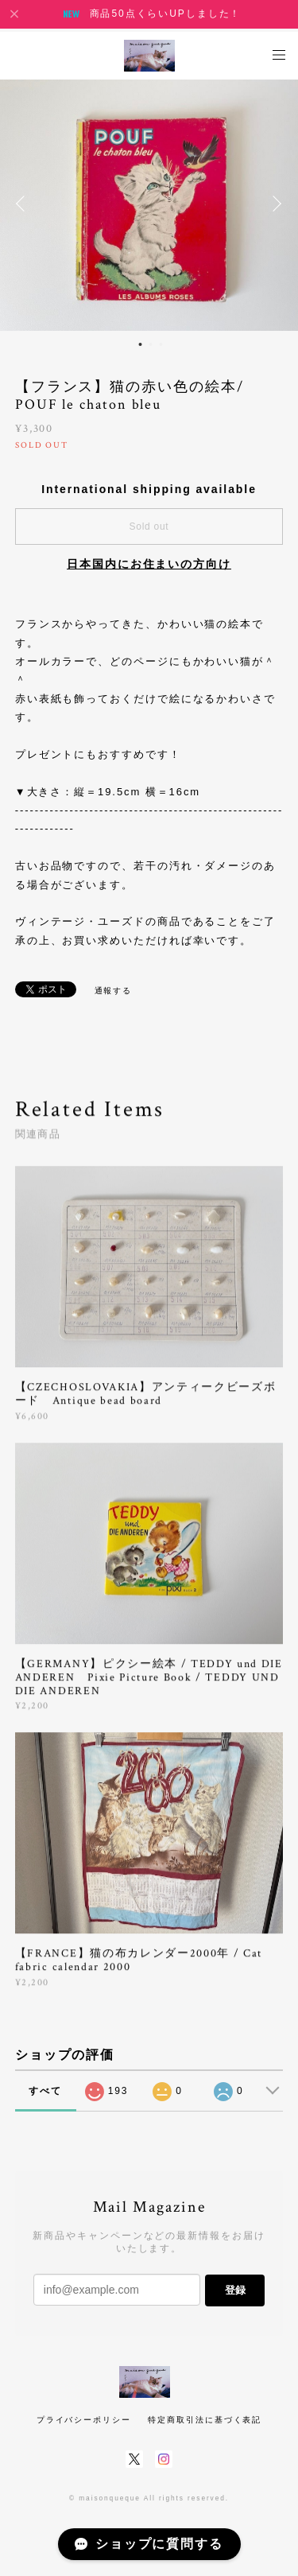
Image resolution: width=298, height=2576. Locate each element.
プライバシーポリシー (84, 2419)
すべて (45, 2090)
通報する (114, 990)
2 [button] (150, 344)
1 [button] (139, 344)
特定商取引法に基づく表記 (204, 2419)
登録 (235, 2290)
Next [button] (274, 204)
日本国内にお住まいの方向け (149, 564)
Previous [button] (24, 204)
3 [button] (160, 344)
